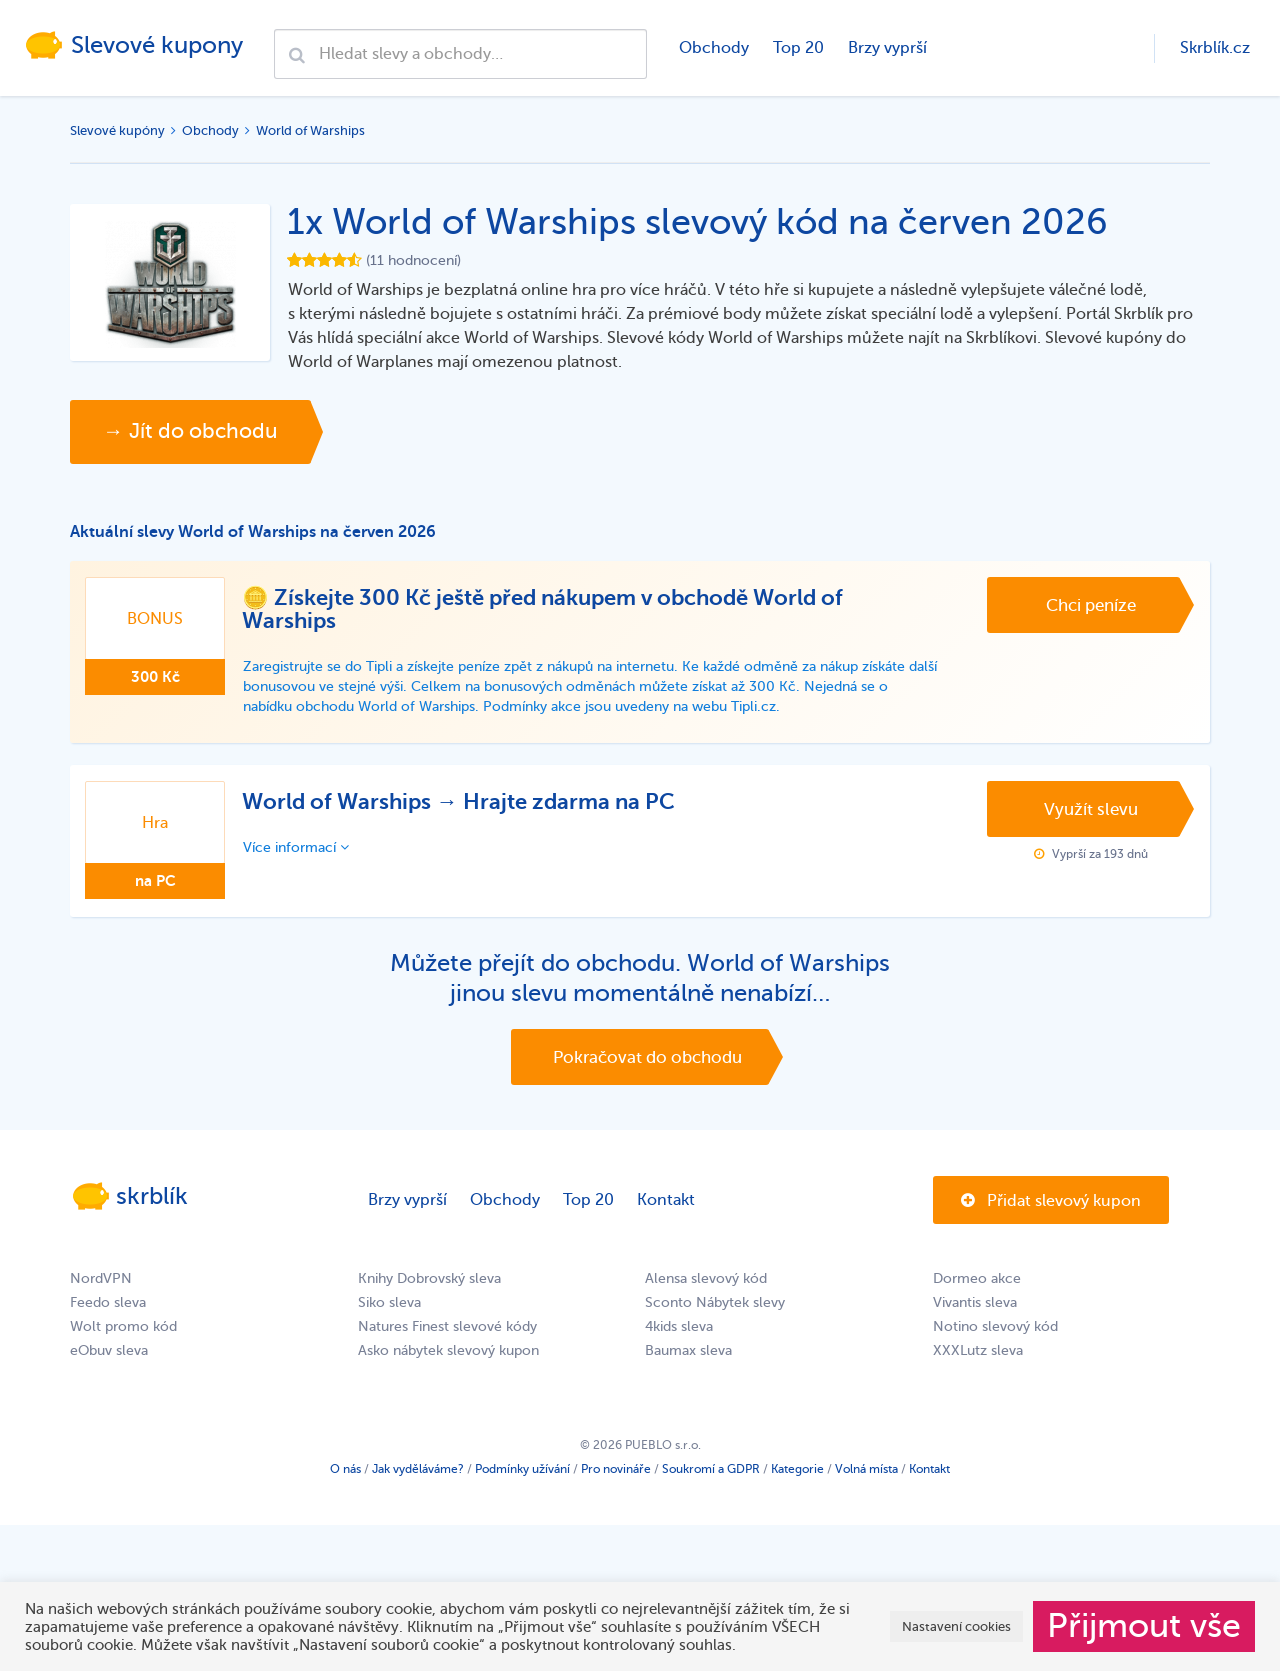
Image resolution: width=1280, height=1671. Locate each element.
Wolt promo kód (123, 1331)
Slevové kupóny (117, 130)
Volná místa (866, 1474)
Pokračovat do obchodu (647, 1059)
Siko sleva (389, 1307)
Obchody (713, 48)
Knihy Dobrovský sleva (429, 1283)
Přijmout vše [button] (1144, 1626)
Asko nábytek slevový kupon (448, 1355)
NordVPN (101, 1283)
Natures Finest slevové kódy (447, 1331)
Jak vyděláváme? (418, 1474)
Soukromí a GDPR (711, 1474)
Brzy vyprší (886, 48)
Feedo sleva (108, 1307)
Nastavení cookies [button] (956, 1626)
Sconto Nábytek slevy (715, 1307)
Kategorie (797, 1474)
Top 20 (797, 48)
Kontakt (666, 1205)
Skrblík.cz (1215, 48)
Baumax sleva (688, 1355)
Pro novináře (616, 1474)
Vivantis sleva (975, 1307)
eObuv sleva (109, 1355)
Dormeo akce (977, 1283)
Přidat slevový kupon (1051, 1206)
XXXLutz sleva (978, 1355)
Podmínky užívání (522, 1474)
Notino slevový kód (995, 1331)
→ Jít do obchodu (195, 432)
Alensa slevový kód (706, 1283)
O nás (345, 1474)
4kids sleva (679, 1331)
